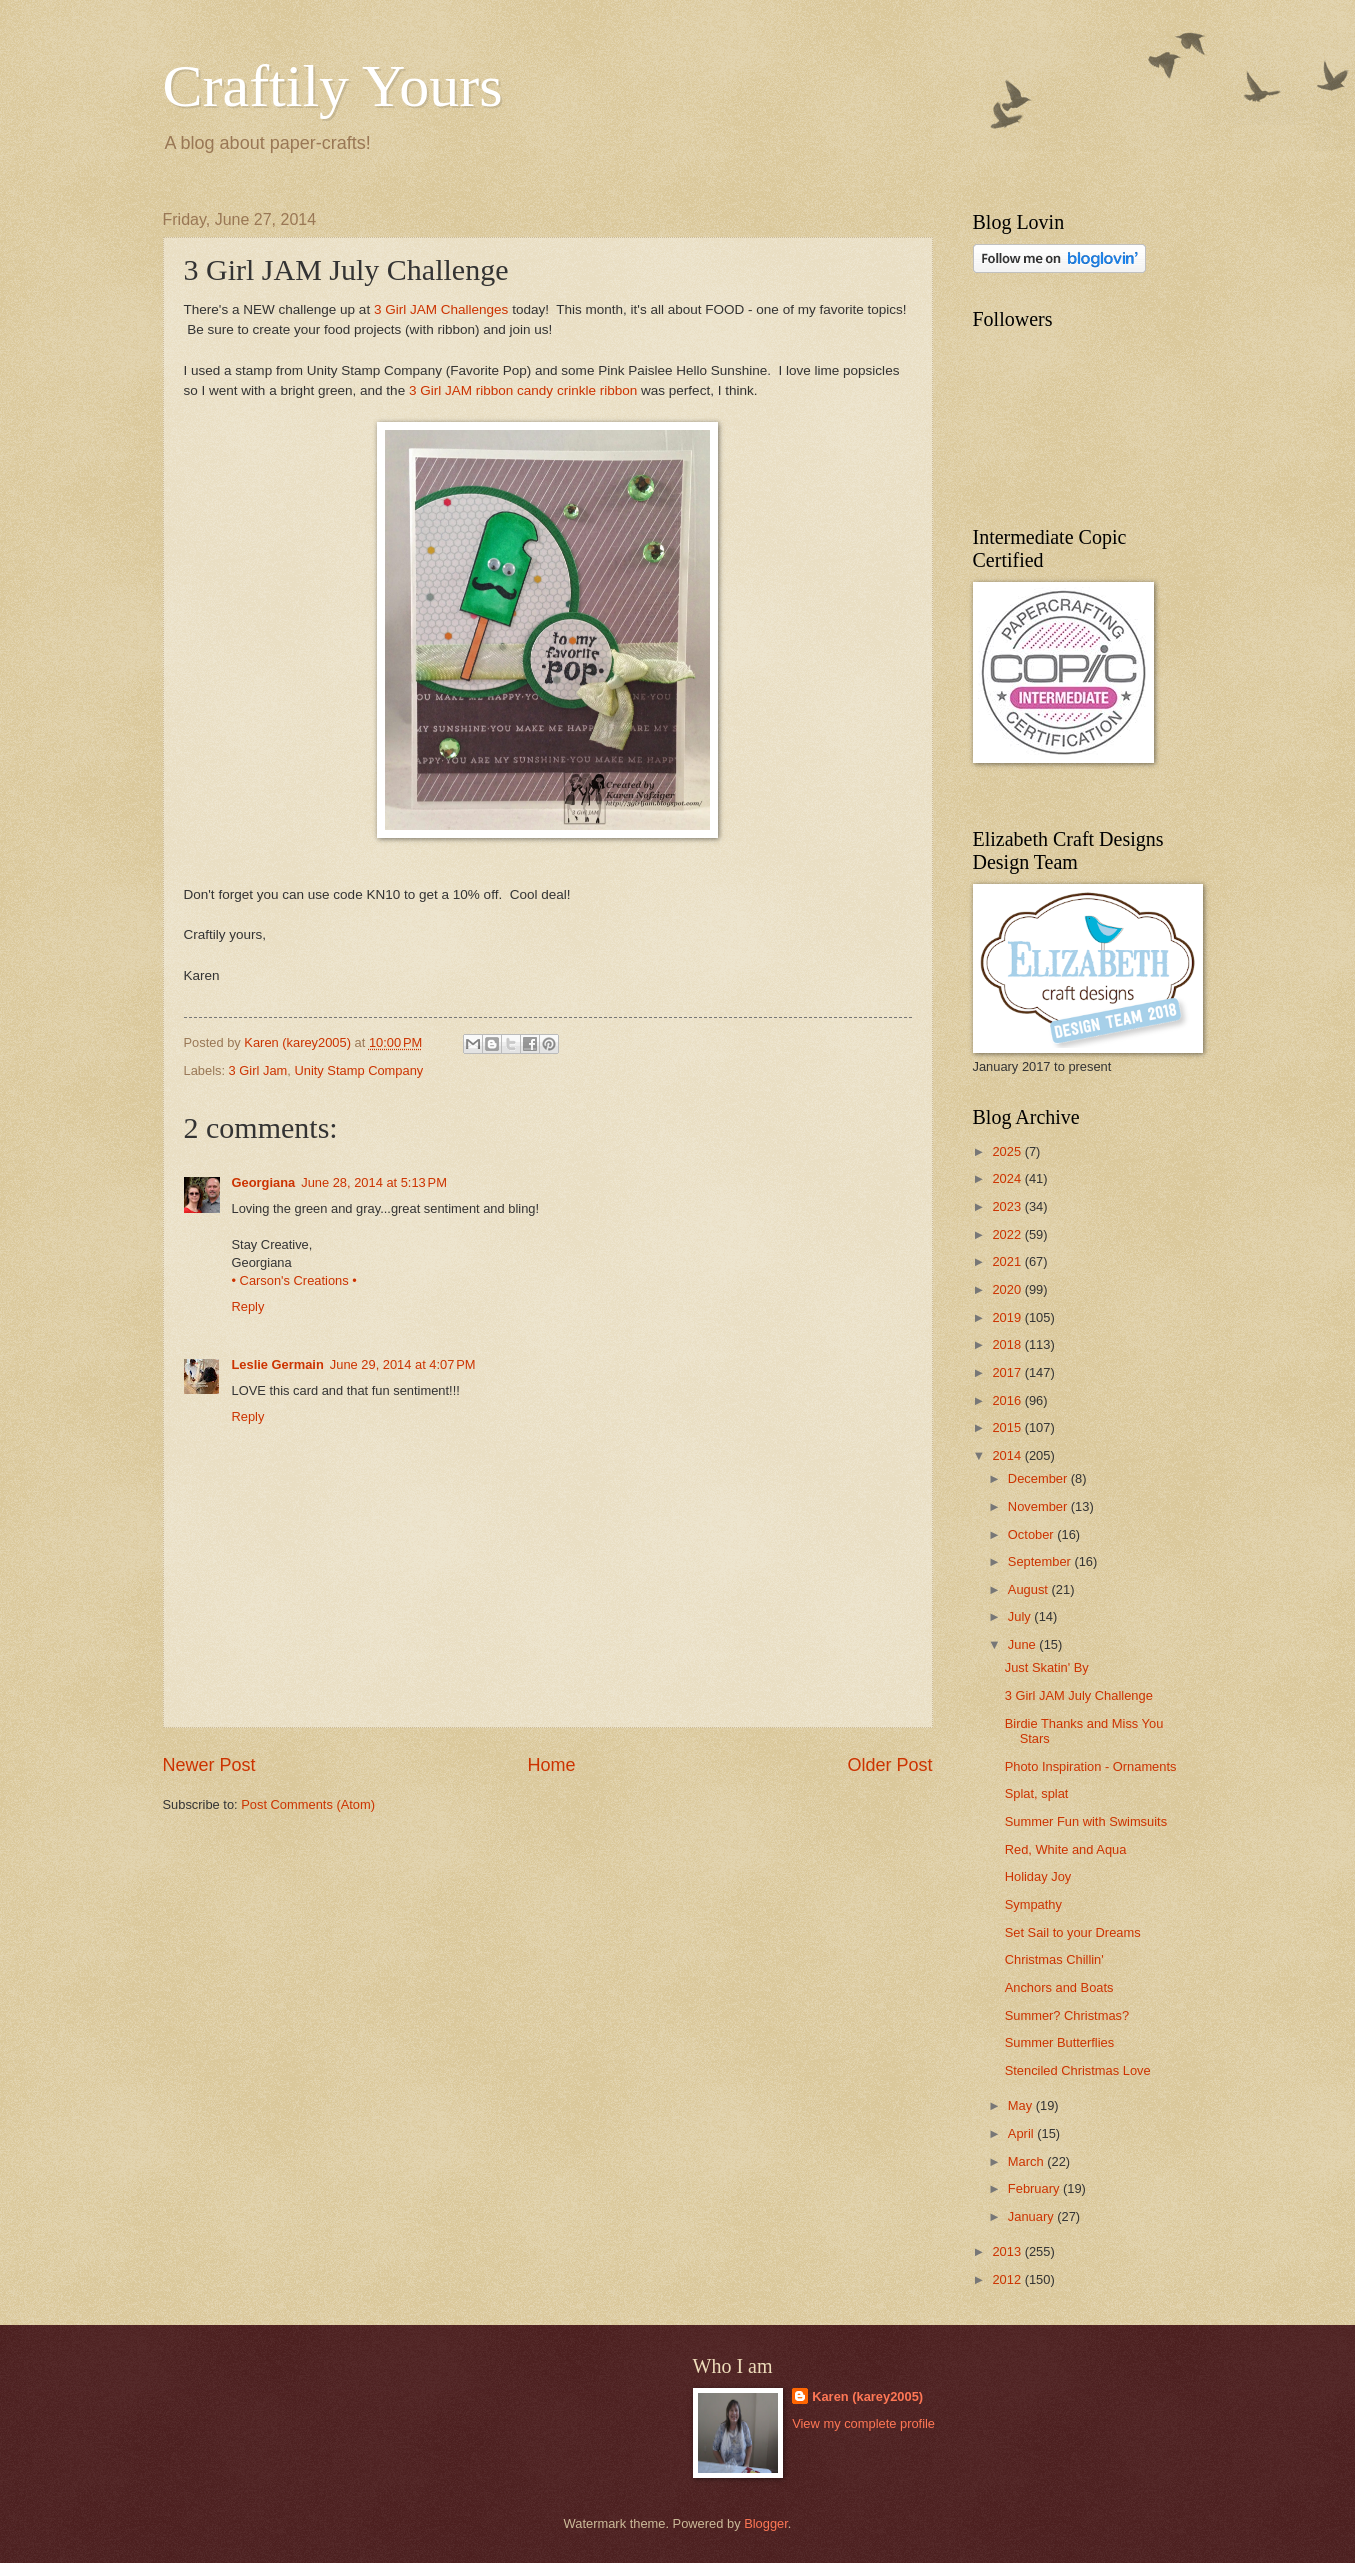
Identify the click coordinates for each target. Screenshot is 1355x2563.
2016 (1008, 1400)
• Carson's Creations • (294, 1280)
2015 (1008, 1427)
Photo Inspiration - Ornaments (1091, 1766)
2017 (1008, 1372)
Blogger (766, 2523)
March (1027, 2161)
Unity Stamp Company (358, 1070)
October (1032, 1534)
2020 (1008, 1289)
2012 (1008, 2279)
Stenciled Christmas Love (1078, 2070)
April (1022, 2133)
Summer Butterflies (1059, 2042)
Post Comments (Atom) (308, 1804)
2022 (1008, 1234)
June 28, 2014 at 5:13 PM (374, 1182)
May (1022, 2105)
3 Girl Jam (258, 1070)
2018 (1008, 1344)
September (1041, 1561)
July (1021, 1616)
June (1024, 1644)
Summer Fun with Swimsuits (1086, 1821)
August (1030, 1589)
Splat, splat (1037, 1793)
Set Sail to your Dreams (1073, 1932)
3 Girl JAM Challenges (441, 309)
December (1039, 1478)
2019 (1008, 1317)
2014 (1008, 1455)
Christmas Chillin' (1054, 1959)
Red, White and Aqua (1066, 1849)
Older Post (889, 1765)
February (1035, 2188)
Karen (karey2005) (867, 2396)
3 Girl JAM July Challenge (1079, 1695)
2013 (1008, 2251)
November (1039, 1506)
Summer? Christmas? (1067, 2015)
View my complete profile (863, 2423)
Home (551, 1765)
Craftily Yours (333, 86)
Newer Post (209, 1765)
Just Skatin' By (1047, 1667)
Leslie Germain (278, 1364)
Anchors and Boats (1059, 1987)
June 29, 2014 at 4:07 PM (403, 1364)
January (1032, 2216)
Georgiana (264, 1182)
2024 (1008, 1178)
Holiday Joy (1038, 1876)
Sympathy (1033, 1904)
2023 (1008, 1206)
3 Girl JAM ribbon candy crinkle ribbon (523, 390)
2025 (1008, 1151)
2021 (1008, 1261)
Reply (248, 1306)
